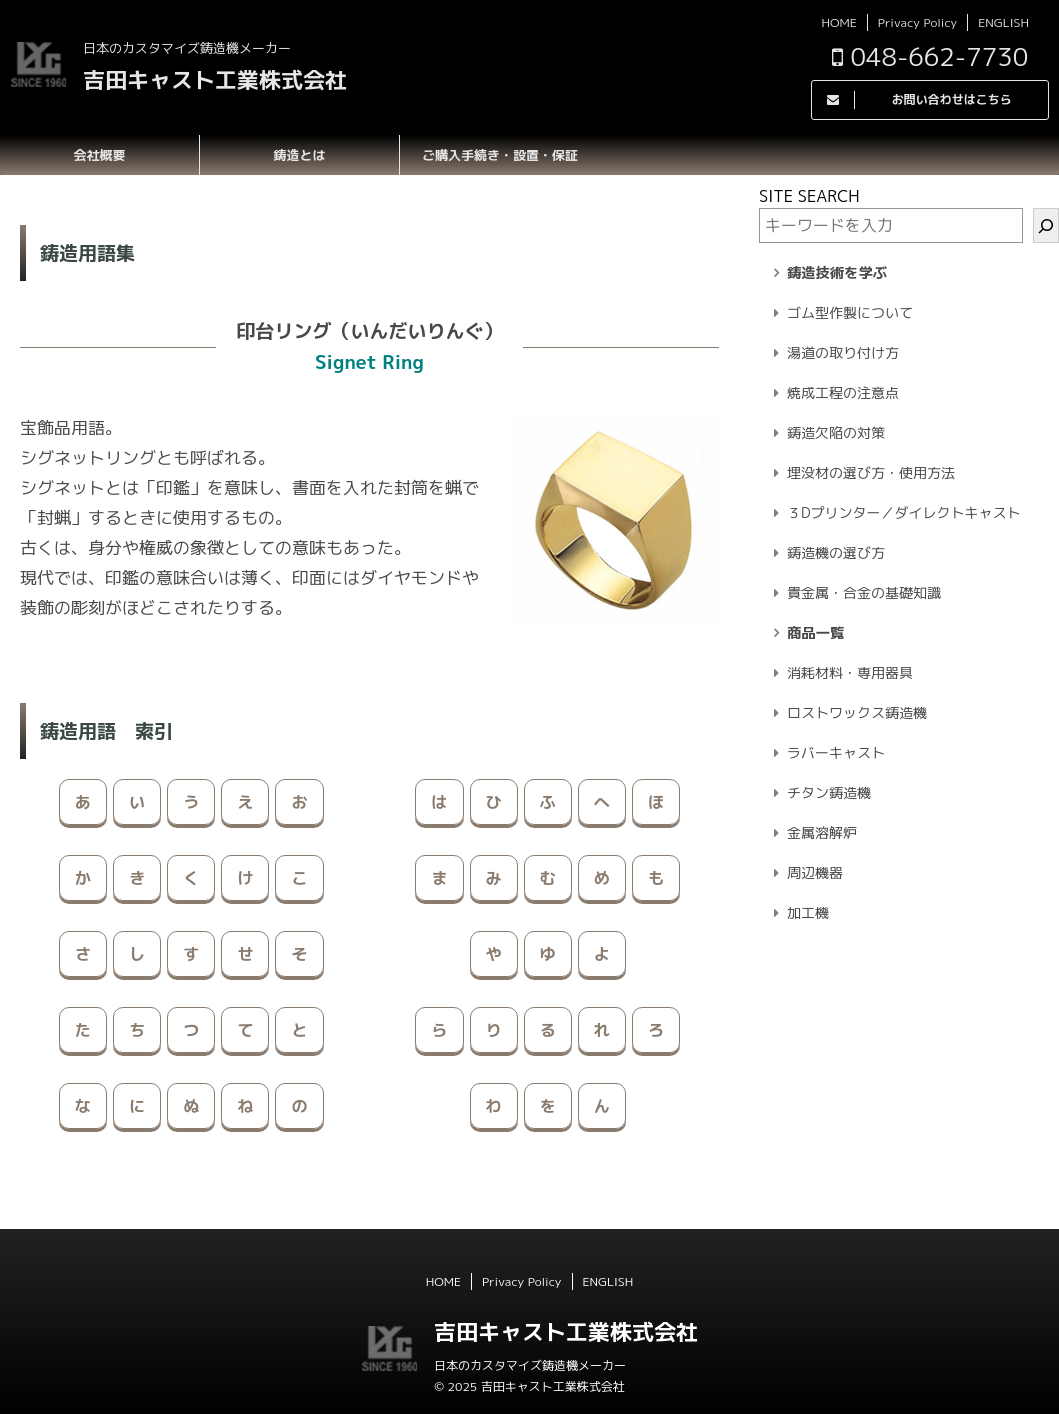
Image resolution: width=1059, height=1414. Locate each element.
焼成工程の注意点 (843, 392)
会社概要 (99, 155)
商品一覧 (815, 633)
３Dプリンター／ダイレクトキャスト (904, 512)
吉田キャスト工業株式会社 (215, 79)
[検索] (1046, 225)
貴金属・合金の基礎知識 (864, 592)
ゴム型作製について (850, 312)
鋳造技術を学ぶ (837, 273)
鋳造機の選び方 (836, 552)
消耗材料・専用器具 (850, 672)
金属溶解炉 (822, 832)
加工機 (808, 912)
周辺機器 (815, 872)
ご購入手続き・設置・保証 (500, 155)
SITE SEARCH (809, 196)
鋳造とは (299, 155)
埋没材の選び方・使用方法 (871, 472)
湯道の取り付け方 (843, 352)
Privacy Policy (917, 22)
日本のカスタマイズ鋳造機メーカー (530, 1365)
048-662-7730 (930, 56)
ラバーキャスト (836, 752)
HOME (838, 22)
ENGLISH (1003, 22)
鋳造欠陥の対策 (836, 432)
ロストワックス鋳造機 (857, 712)
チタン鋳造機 (829, 792)
